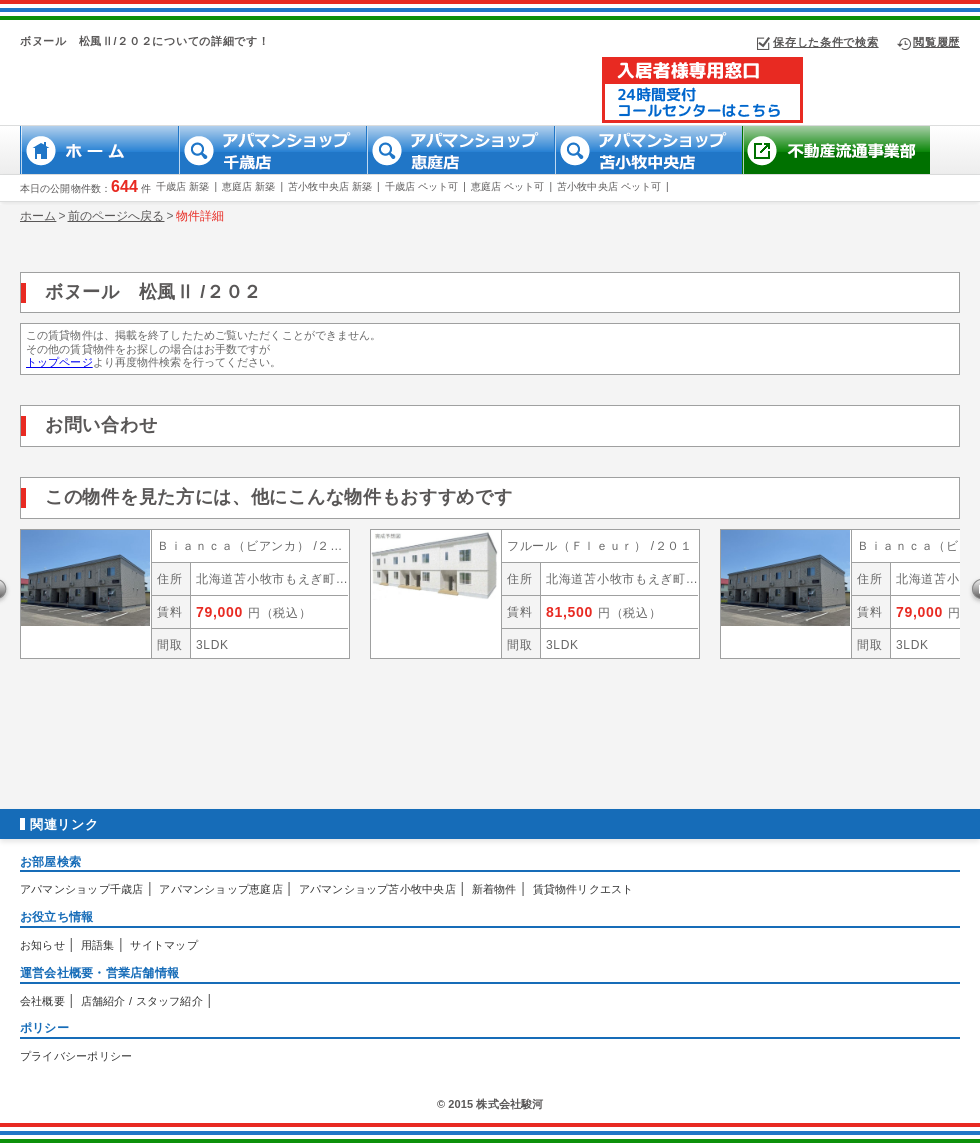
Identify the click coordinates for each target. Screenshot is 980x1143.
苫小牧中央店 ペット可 (609, 186)
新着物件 (494, 889)
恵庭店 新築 (248, 186)
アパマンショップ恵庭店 (220, 889)
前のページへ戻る (116, 216)
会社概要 (42, 1001)
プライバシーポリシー (76, 1056)
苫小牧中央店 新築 (330, 186)
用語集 (98, 945)
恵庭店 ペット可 (508, 186)
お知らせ (42, 945)
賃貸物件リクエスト (583, 889)
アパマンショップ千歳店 (81, 889)
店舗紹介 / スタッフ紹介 (142, 1001)
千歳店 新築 (182, 186)
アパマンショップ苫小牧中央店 (377, 889)
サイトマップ (163, 945)
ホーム (38, 216)
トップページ (59, 362)
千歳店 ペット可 (422, 186)
